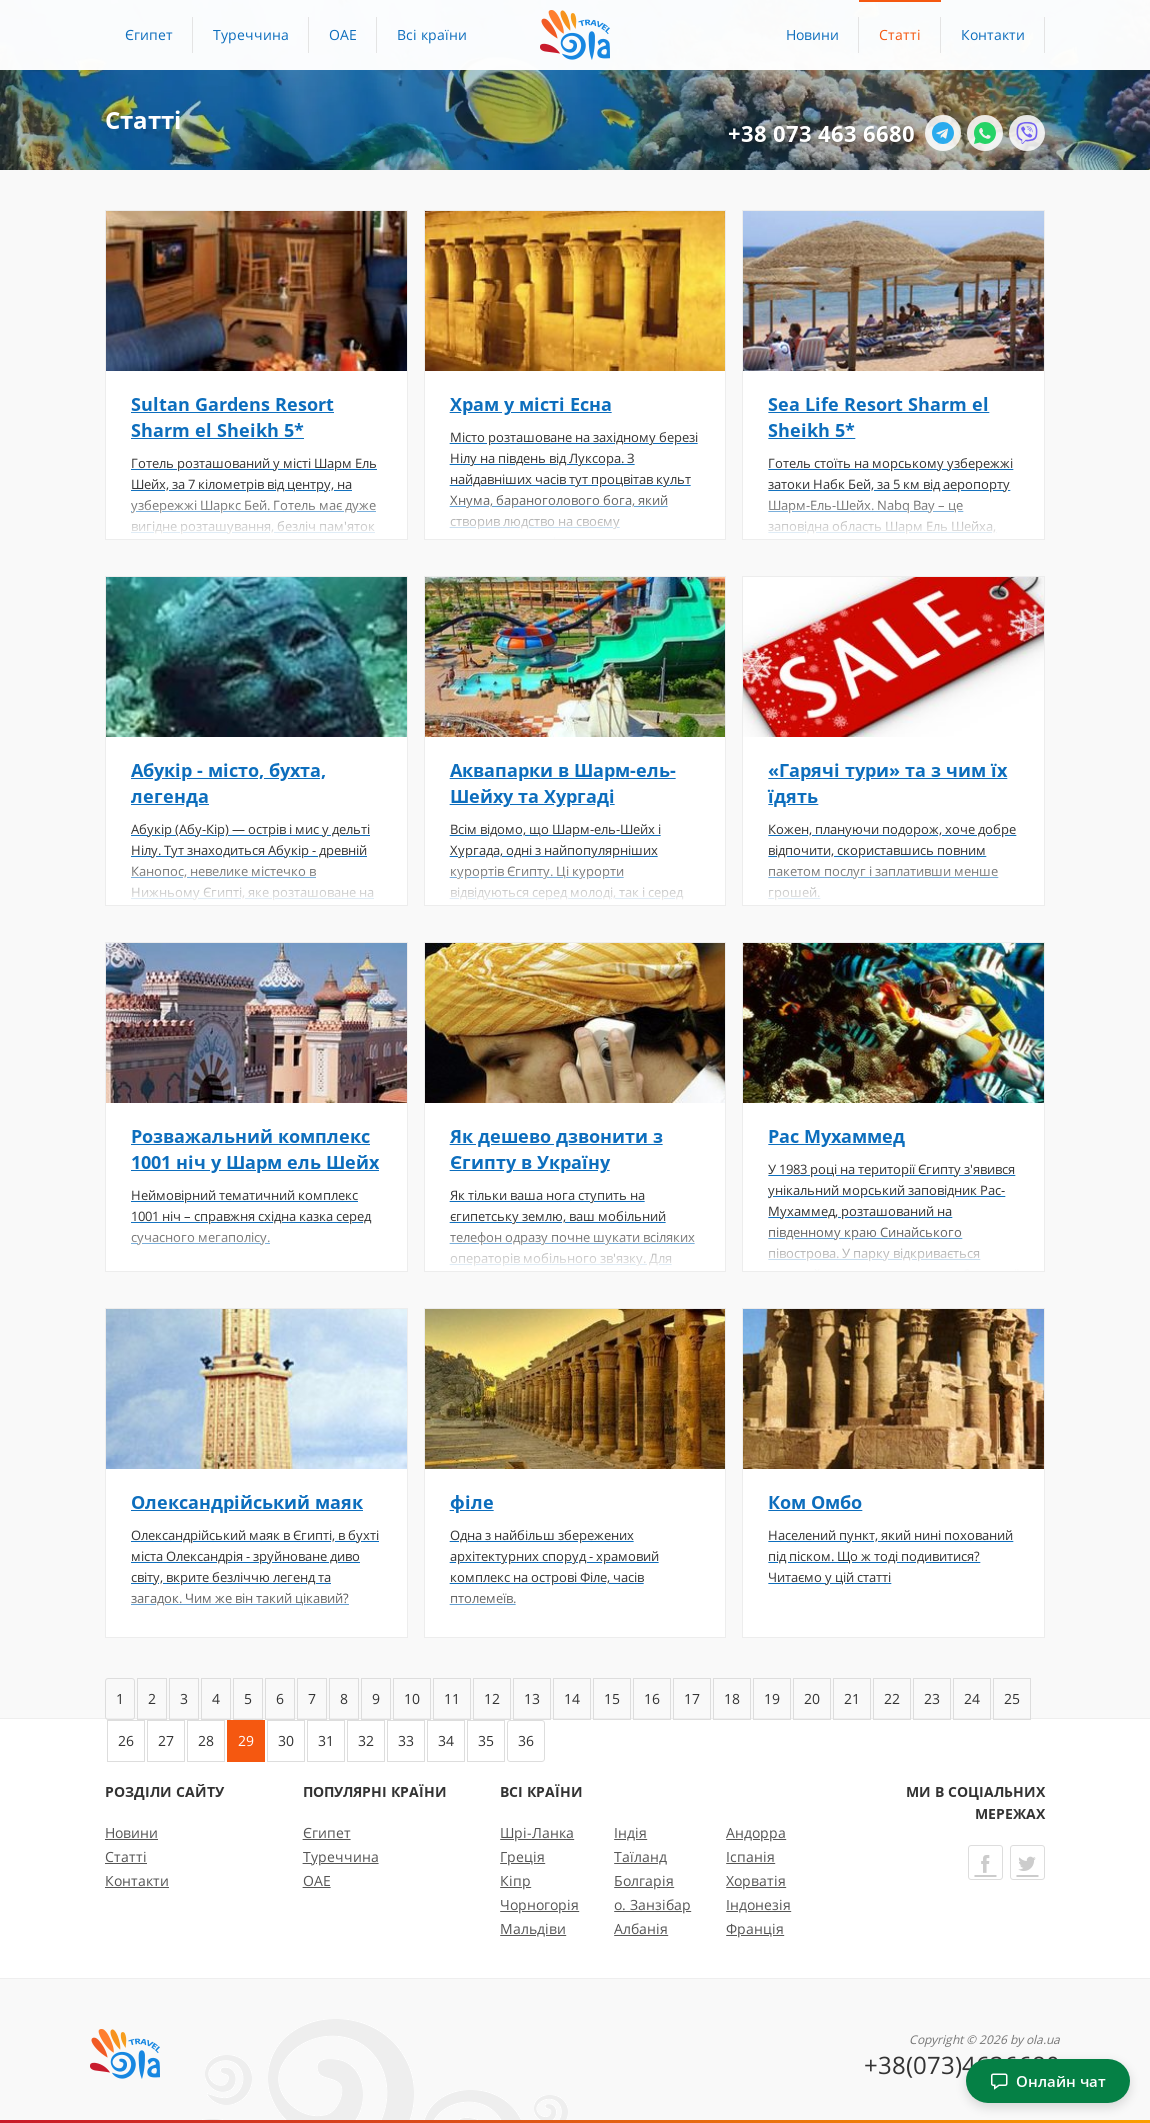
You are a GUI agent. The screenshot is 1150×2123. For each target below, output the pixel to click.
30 (286, 1740)
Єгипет (149, 34)
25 (1012, 1698)
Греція (522, 1856)
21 (852, 1698)
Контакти (993, 34)
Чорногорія (539, 1904)
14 (572, 1698)
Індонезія (758, 1904)
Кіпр (515, 1880)
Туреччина (251, 34)
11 (452, 1698)
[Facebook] (985, 1862)
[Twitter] (1027, 1862)
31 (326, 1740)
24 (972, 1698)
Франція (755, 1928)
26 (126, 1740)
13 (532, 1698)
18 (732, 1698)
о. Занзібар (652, 1904)
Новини (812, 34)
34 (446, 1740)
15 (612, 1698)
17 (692, 1698)
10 (412, 1698)
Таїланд (640, 1856)
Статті (900, 34)
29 (246, 1740)
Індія (630, 1832)
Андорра (756, 1832)
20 (812, 1698)
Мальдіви (533, 1928)
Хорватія (756, 1880)
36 (526, 1740)
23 (932, 1698)
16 (652, 1698)
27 (166, 1740)
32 (366, 1740)
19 (772, 1698)
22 (892, 1698)
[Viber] (1027, 133)
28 (206, 1740)
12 (492, 1698)
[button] (432, 35)
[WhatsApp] (985, 133)
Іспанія (750, 1856)
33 (406, 1740)
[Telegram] (943, 133)
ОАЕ (343, 34)
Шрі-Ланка (537, 1832)
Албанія (641, 1928)
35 (486, 1740)
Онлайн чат (1048, 2081)
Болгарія (644, 1880)
